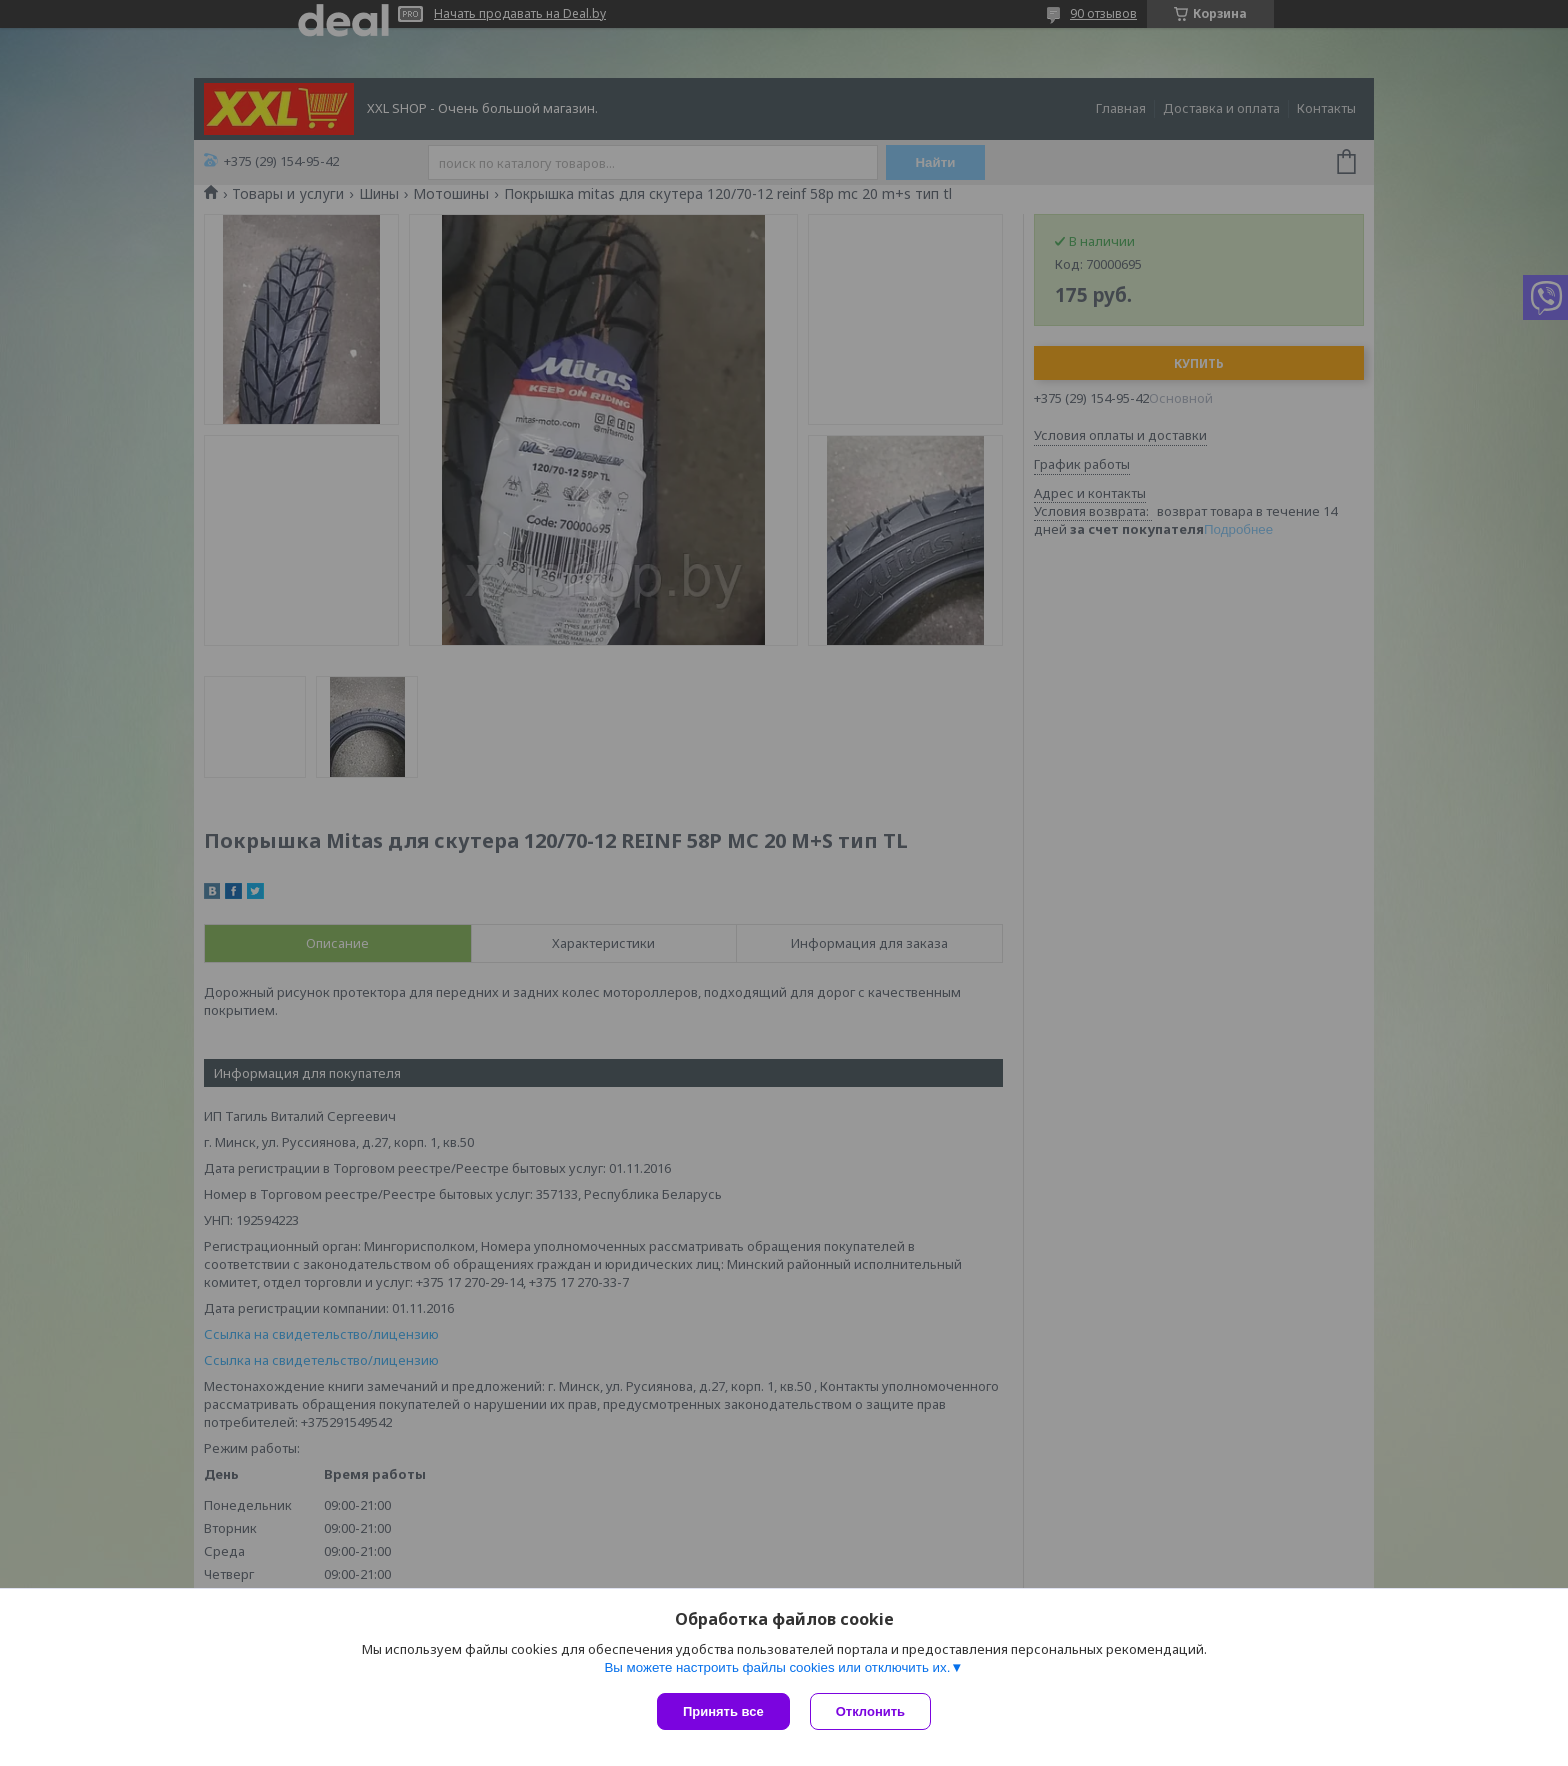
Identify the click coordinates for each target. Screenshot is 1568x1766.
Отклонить (870, 1711)
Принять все (723, 1711)
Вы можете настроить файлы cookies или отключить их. (777, 1667)
